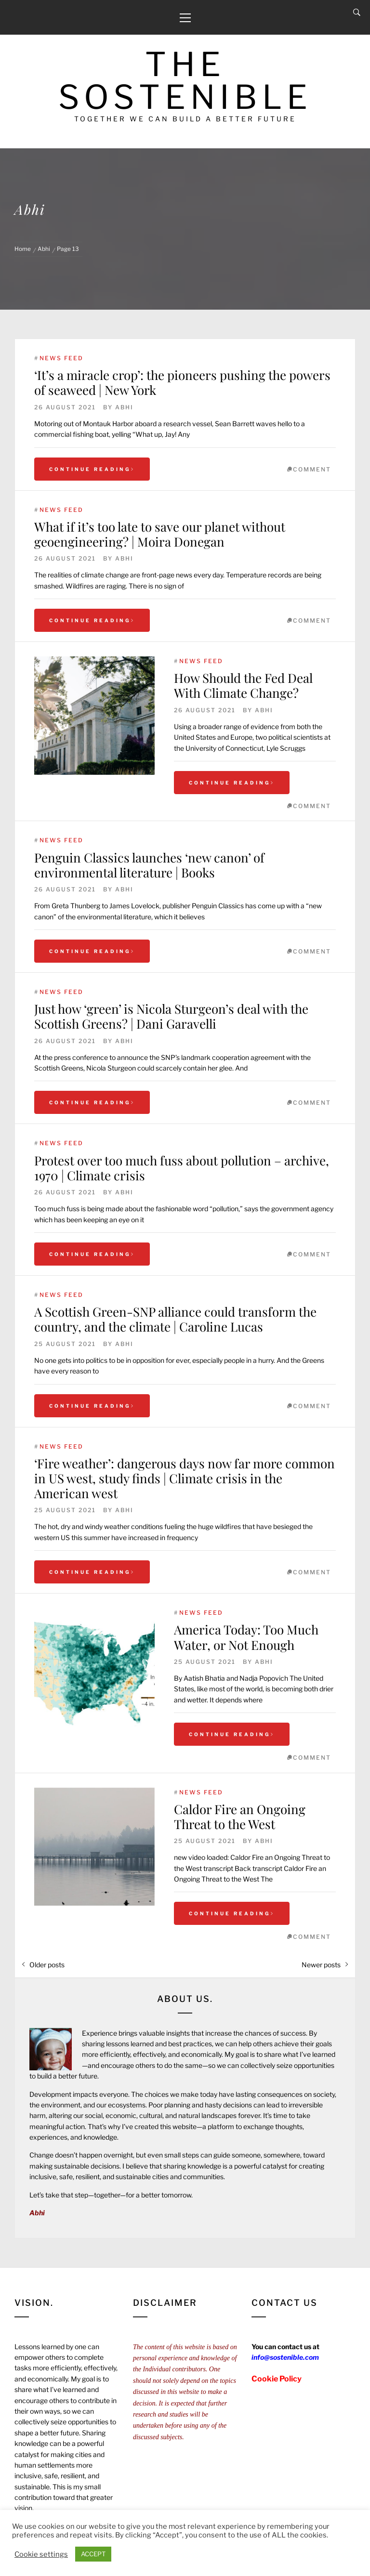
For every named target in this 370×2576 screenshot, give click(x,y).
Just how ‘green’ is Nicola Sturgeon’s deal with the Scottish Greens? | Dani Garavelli (171, 1016)
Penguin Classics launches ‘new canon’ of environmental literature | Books (149, 865)
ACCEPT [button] (93, 2554)
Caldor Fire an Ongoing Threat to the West (239, 1816)
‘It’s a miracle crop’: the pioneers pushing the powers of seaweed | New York (182, 382)
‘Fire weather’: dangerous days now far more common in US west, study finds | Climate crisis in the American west (184, 1478)
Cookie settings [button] (41, 2554)
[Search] (357, 12)
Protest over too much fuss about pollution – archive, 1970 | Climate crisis (181, 1168)
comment (312, 469)
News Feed (61, 358)
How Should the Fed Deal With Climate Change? (243, 685)
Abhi (124, 407)
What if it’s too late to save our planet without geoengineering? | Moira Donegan (159, 534)
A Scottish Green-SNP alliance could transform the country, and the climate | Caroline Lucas (175, 1319)
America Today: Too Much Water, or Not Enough (246, 1637)
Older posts (47, 1965)
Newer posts (321, 1965)
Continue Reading (92, 469)
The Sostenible (185, 80)
